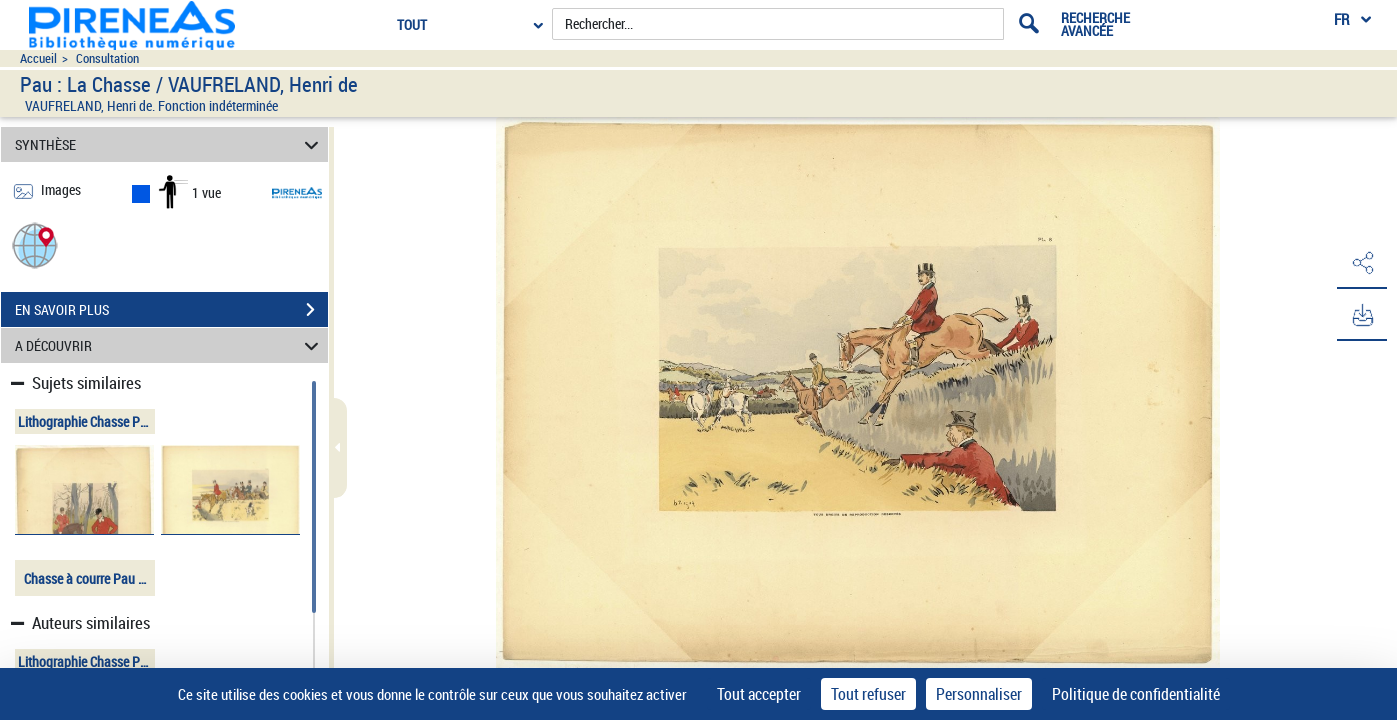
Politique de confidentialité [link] (1136, 694)
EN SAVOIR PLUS (171, 310)
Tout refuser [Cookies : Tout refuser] (868, 694)
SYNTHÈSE (170, 144)
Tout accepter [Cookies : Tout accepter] (759, 694)
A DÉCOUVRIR (170, 345)
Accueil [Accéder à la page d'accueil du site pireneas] (38, 58)
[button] (35, 244)
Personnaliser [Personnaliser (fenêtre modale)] (979, 694)
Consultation (107, 58)
